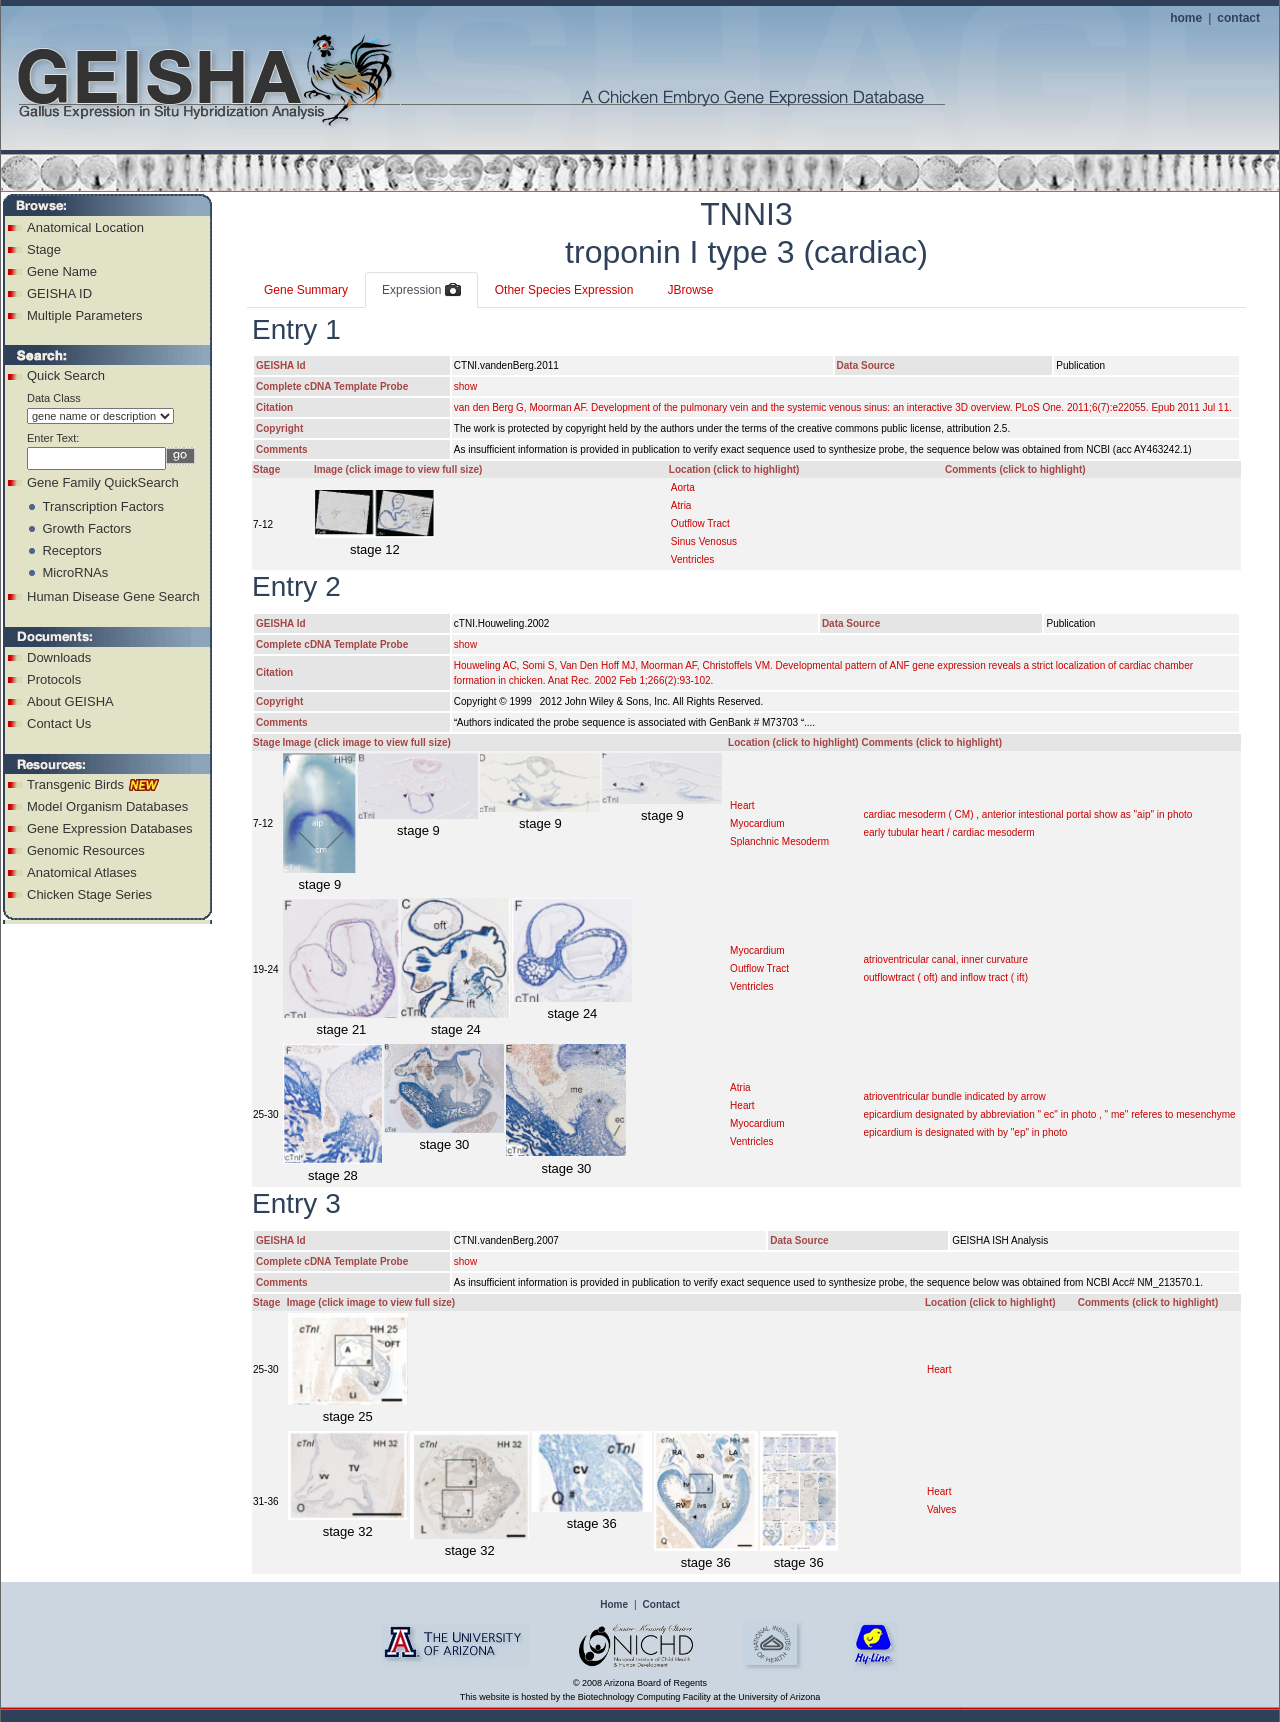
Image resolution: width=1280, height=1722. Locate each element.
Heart (742, 805)
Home (614, 1604)
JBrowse (690, 290)
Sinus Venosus (704, 541)
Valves (941, 1509)
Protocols (54, 679)
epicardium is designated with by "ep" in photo (965, 1132)
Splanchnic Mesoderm (779, 841)
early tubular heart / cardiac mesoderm (948, 832)
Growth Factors (86, 528)
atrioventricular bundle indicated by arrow (954, 1096)
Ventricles (692, 559)
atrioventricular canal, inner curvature (945, 959)
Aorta (683, 487)
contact (1238, 18)
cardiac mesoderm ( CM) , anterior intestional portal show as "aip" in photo (1027, 814)
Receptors (71, 550)
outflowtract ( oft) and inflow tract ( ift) (945, 977)
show (465, 386)
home (1186, 18)
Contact (661, 1604)
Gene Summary (306, 290)
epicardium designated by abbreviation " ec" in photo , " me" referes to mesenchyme (1049, 1114)
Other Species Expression (564, 290)
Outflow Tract (700, 523)
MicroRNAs (75, 572)
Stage (44, 249)
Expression (421, 291)
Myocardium (757, 823)
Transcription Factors (103, 506)
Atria (681, 505)
